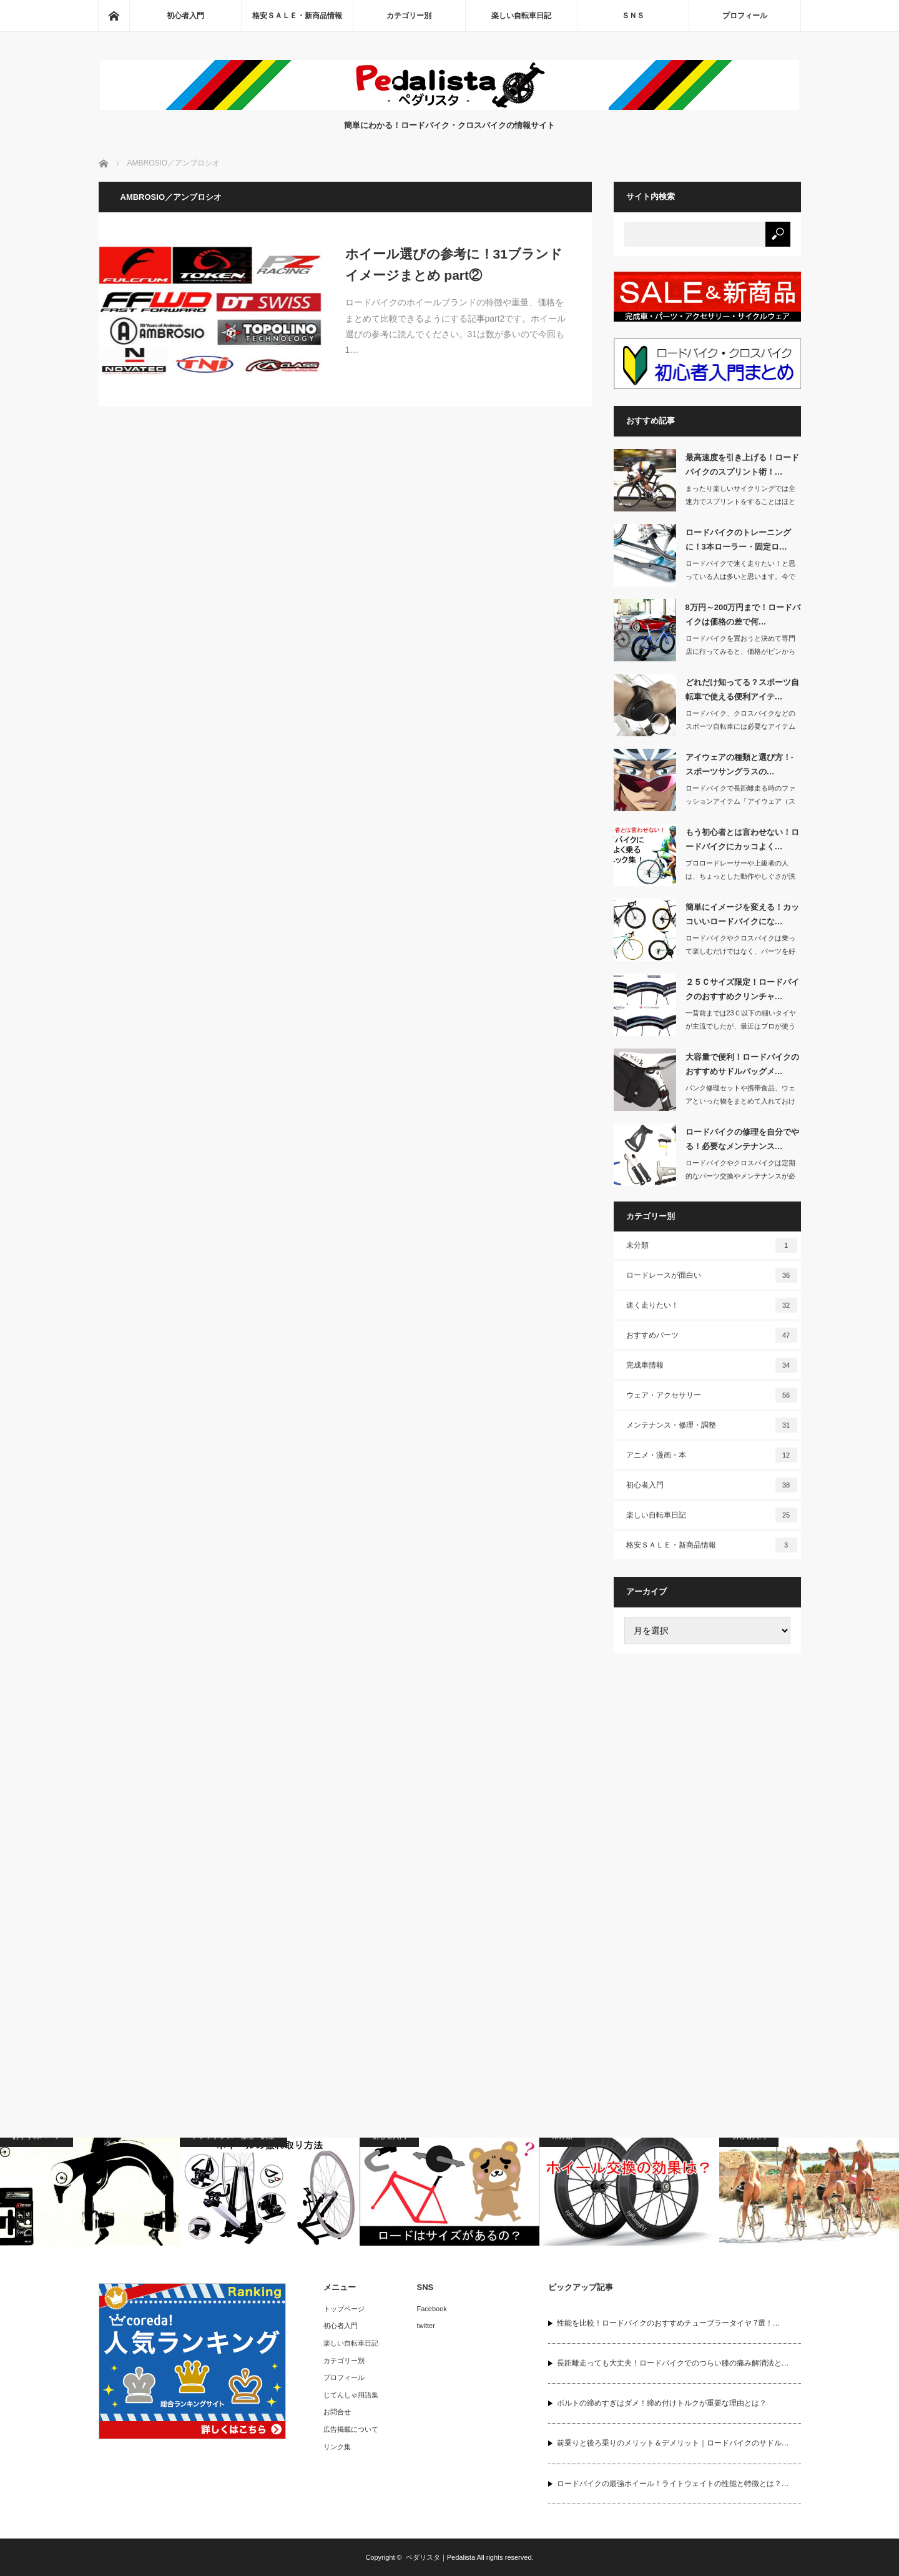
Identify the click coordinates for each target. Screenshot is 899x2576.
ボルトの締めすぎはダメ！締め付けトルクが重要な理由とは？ (662, 2403)
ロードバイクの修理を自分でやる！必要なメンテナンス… (742, 1139)
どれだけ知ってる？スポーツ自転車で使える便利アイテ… (742, 689)
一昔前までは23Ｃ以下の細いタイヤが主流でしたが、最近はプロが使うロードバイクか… (740, 1026)
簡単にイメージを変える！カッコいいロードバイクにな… (742, 914)
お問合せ (337, 2412)
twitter (426, 2325)
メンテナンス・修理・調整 (711, 1425)
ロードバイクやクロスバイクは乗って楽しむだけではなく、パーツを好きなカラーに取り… (740, 951)
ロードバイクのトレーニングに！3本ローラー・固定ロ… (738, 539)
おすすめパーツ (711, 1335)
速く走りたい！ (711, 1305)
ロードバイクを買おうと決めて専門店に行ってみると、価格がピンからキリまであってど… (740, 651)
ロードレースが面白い (711, 1275)
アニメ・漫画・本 (711, 1455)
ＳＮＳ (633, 15)
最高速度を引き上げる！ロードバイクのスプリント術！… (742, 464)
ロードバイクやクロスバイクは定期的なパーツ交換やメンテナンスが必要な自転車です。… (740, 1176)
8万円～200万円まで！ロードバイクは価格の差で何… (743, 614)
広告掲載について (350, 2429)
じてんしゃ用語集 (350, 2395)
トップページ (344, 2308)
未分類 (711, 1245)
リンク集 (337, 2446)
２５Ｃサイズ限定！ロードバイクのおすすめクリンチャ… (742, 989)
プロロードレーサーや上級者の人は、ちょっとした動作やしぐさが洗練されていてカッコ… (740, 876)
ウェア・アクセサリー (711, 1395)
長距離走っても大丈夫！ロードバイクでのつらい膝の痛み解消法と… (673, 2363)
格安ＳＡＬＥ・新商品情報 (297, 15)
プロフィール (744, 15)
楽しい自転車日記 (521, 15)
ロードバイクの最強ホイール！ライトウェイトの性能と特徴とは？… (673, 2483)
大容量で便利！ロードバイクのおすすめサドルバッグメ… (742, 1064)
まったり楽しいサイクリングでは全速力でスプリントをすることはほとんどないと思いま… (740, 501)
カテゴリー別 (408, 15)
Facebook (432, 2308)
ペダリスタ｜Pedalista (440, 2557)
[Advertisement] (707, 1856)
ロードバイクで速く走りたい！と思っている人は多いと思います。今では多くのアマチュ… (740, 576)
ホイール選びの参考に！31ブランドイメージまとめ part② (453, 264)
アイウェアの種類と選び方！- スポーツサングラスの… (739, 764)
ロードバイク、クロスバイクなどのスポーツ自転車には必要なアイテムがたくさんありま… (740, 726)
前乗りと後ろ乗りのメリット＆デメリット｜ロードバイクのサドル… (673, 2443)
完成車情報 (711, 1365)
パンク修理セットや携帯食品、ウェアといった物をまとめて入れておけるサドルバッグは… (740, 1101)
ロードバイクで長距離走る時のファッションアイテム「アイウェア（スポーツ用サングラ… (740, 801)
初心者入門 (185, 15)
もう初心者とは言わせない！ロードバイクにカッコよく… (742, 839)
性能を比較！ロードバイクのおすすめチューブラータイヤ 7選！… (668, 2323)
